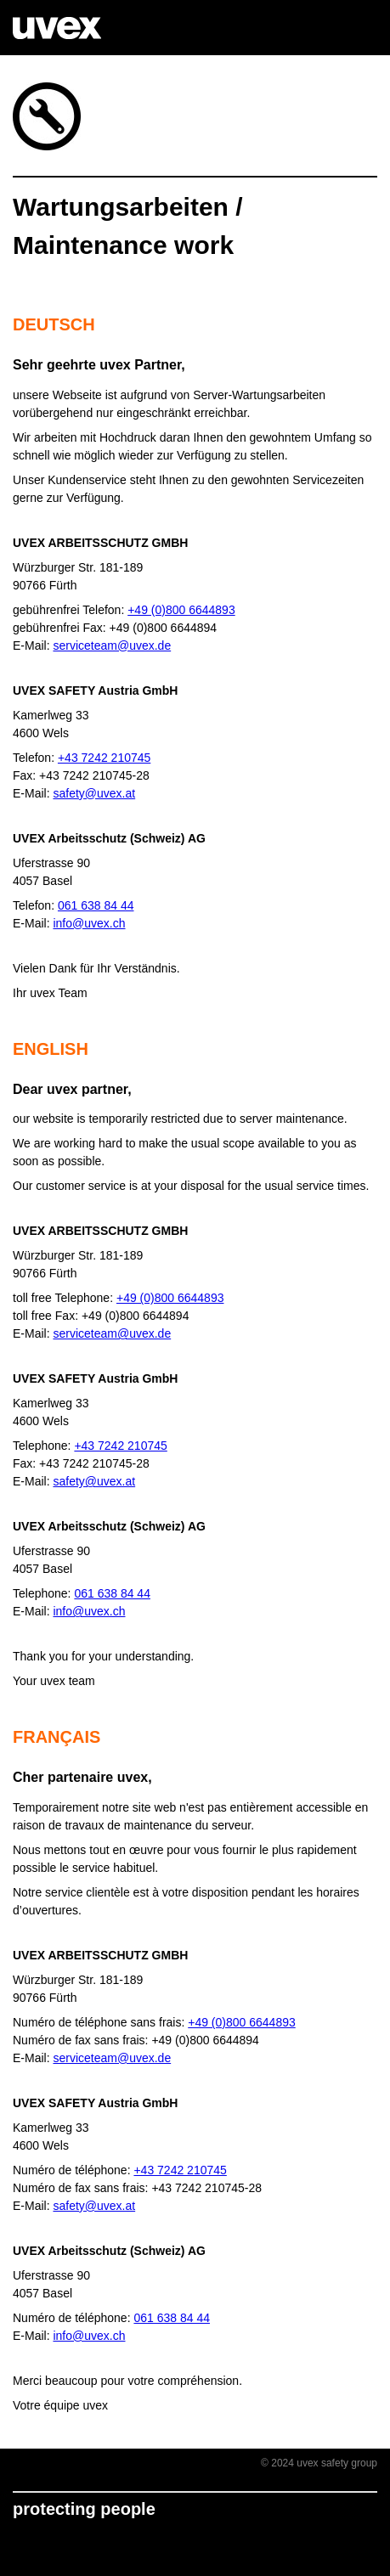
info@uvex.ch (89, 923)
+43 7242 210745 (104, 757)
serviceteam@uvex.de (112, 645)
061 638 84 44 (96, 905)
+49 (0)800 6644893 (181, 610)
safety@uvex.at (94, 793)
